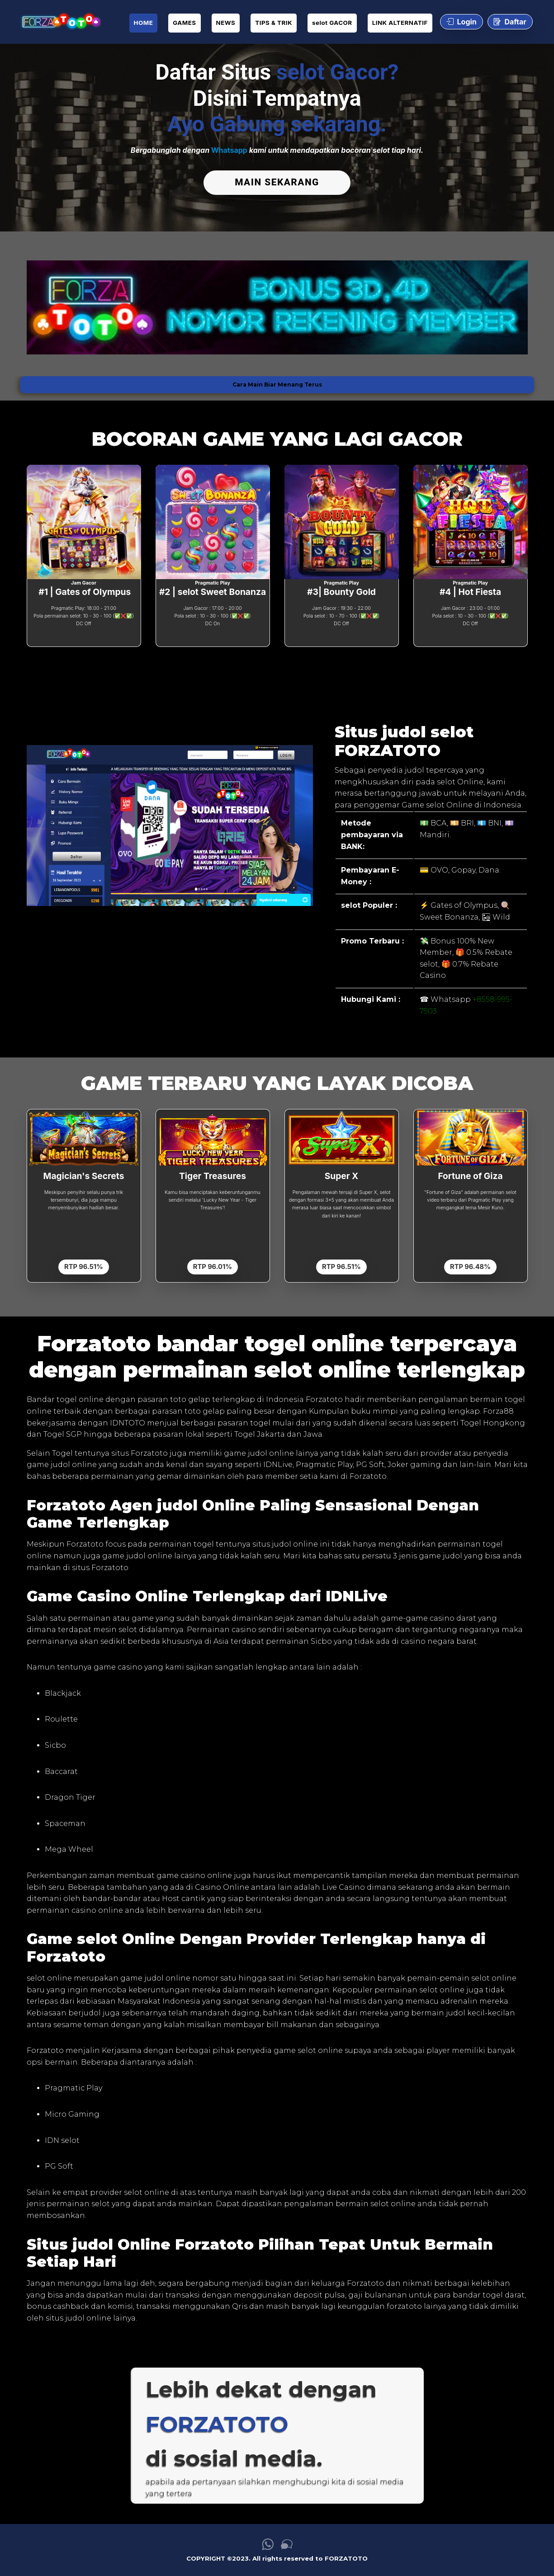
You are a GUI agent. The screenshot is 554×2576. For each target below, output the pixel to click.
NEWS (226, 22)
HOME (143, 22)
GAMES (184, 22)
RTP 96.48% (470, 1264)
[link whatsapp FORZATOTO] (268, 2545)
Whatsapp (229, 150)
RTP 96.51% (83, 1264)
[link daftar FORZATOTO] (60, 22)
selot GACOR (332, 22)
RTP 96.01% (212, 1264)
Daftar (509, 21)
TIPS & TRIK (273, 22)
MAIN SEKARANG (277, 181)
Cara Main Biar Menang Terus (277, 382)
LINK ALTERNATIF (400, 22)
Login (461, 21)
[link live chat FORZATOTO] (287, 2545)
